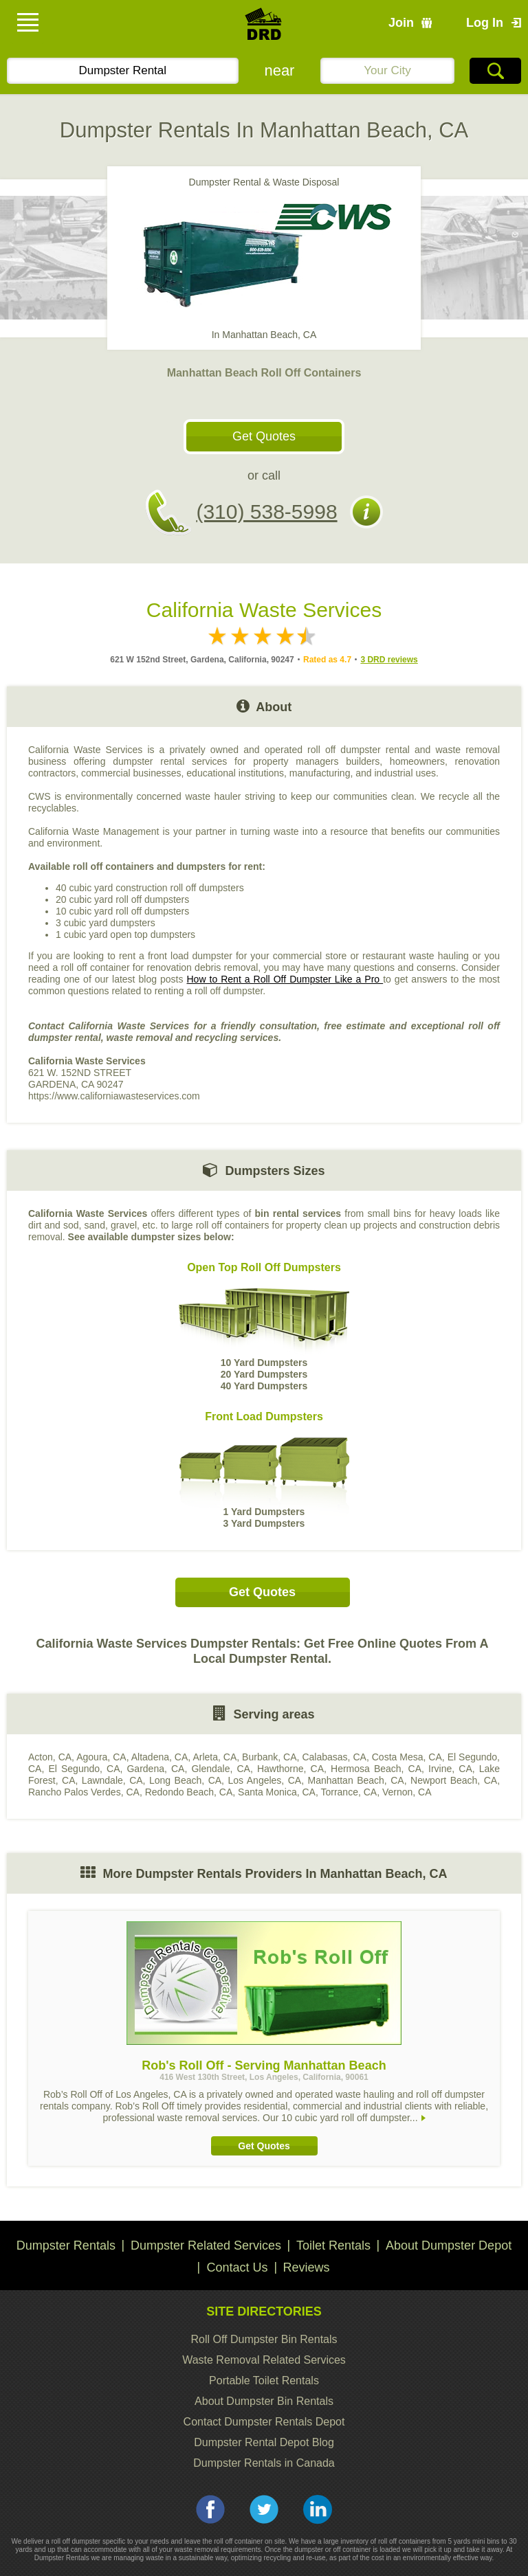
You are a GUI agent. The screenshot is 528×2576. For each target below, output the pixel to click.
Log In (484, 23)
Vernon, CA (407, 1792)
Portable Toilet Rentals (264, 2380)
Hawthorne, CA (290, 1768)
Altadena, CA (159, 1756)
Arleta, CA (214, 1756)
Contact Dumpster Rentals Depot (264, 2422)
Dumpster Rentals (66, 2245)
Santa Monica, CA (277, 1792)
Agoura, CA (101, 1756)
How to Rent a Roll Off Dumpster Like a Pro (284, 979)
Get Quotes (264, 436)
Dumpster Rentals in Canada (263, 2463)
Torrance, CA (348, 1792)
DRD (264, 27)
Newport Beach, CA (453, 1780)
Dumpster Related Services (206, 2245)
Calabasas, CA (334, 1756)
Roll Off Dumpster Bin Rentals (263, 2339)
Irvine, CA (450, 1768)
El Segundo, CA (84, 1768)
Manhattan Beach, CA (356, 1780)
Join (401, 23)
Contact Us (236, 2267)
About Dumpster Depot (449, 2245)
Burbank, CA (269, 1756)
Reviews (306, 2267)
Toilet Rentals (333, 2245)
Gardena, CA (155, 1768)
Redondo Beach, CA (189, 1792)
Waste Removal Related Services (264, 2360)
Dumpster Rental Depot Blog (264, 2442)
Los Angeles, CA (264, 1780)
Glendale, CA (220, 1768)
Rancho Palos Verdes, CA (84, 1792)
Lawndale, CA (112, 1780)
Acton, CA (50, 1756)
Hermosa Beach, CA (376, 1768)
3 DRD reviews (388, 659)
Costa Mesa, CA (407, 1756)
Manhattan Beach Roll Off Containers (264, 373)
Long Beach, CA (185, 1780)
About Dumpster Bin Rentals (264, 2401)
